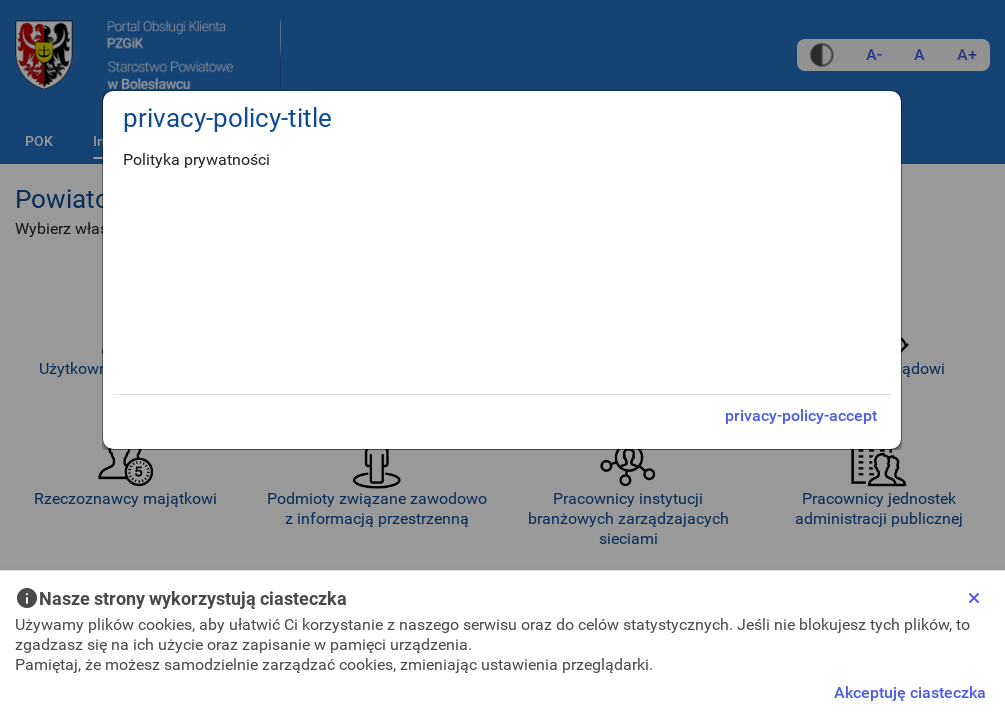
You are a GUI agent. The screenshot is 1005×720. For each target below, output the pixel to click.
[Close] (974, 598)
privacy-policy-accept (801, 415)
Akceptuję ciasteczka (910, 692)
